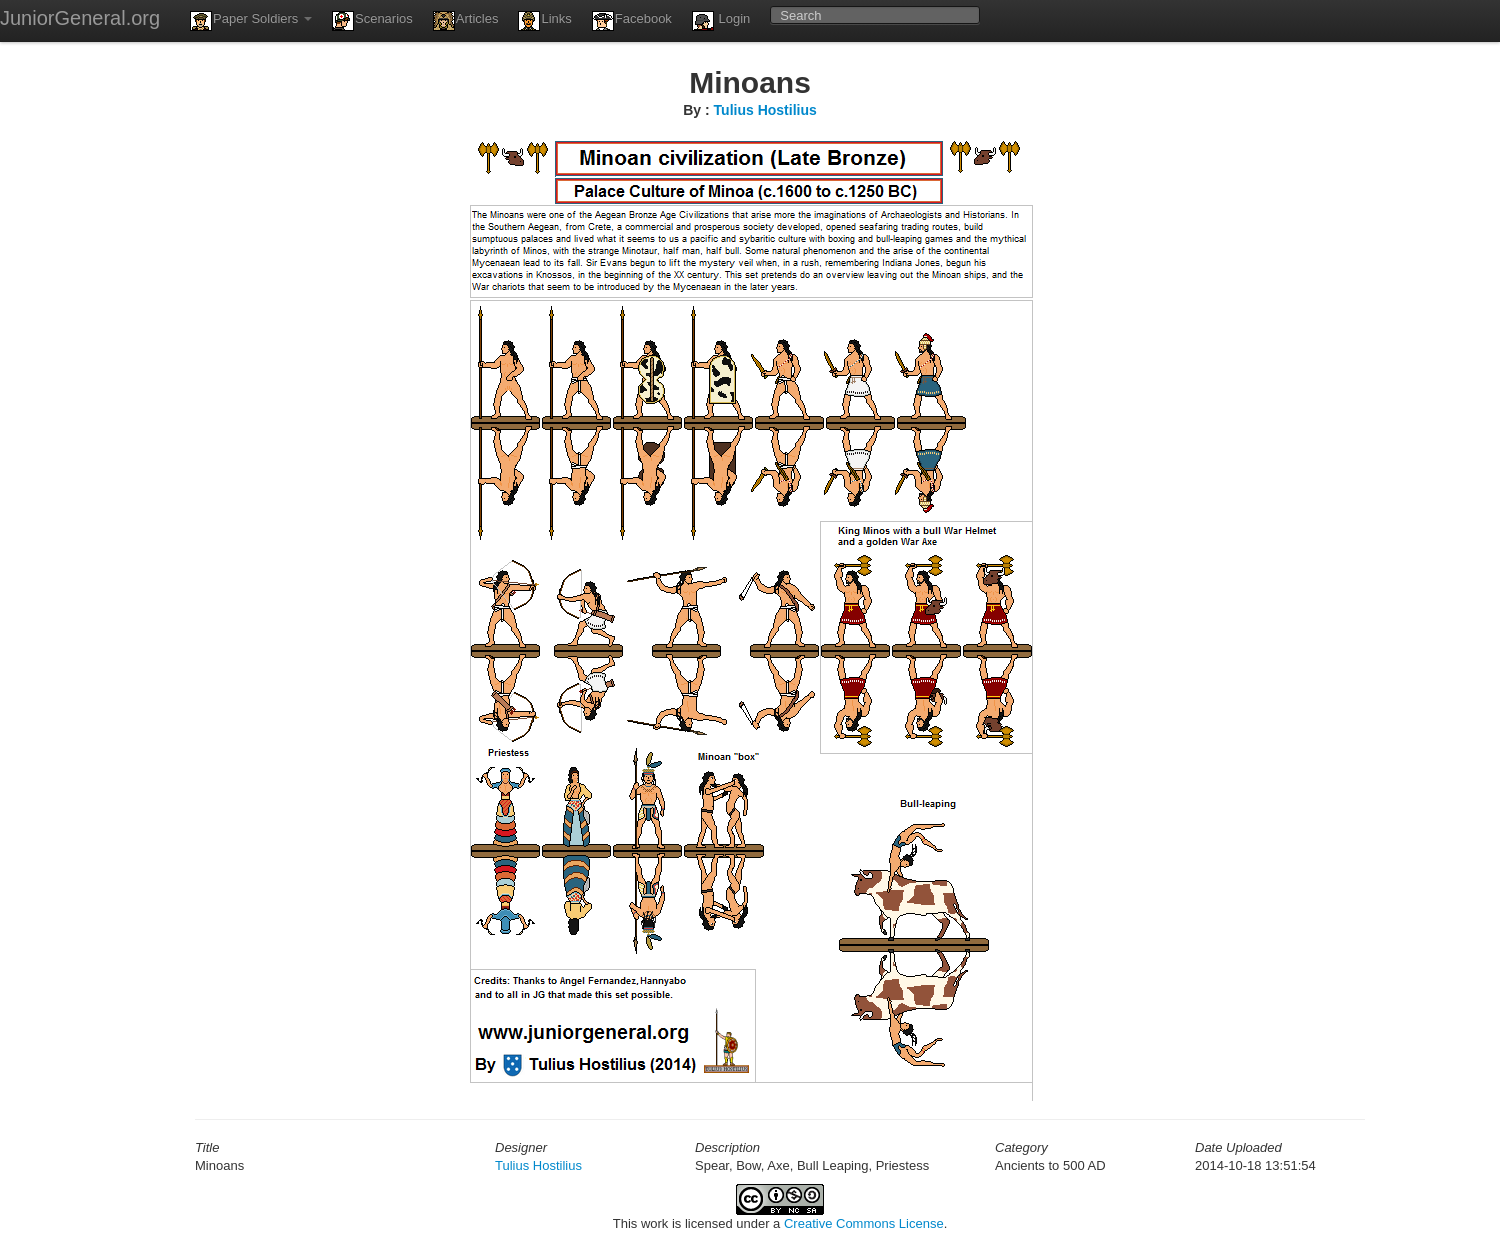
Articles (466, 21)
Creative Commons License (864, 1223)
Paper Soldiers (251, 21)
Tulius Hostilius (765, 110)
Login (721, 21)
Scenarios (372, 21)
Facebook (632, 21)
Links (544, 21)
